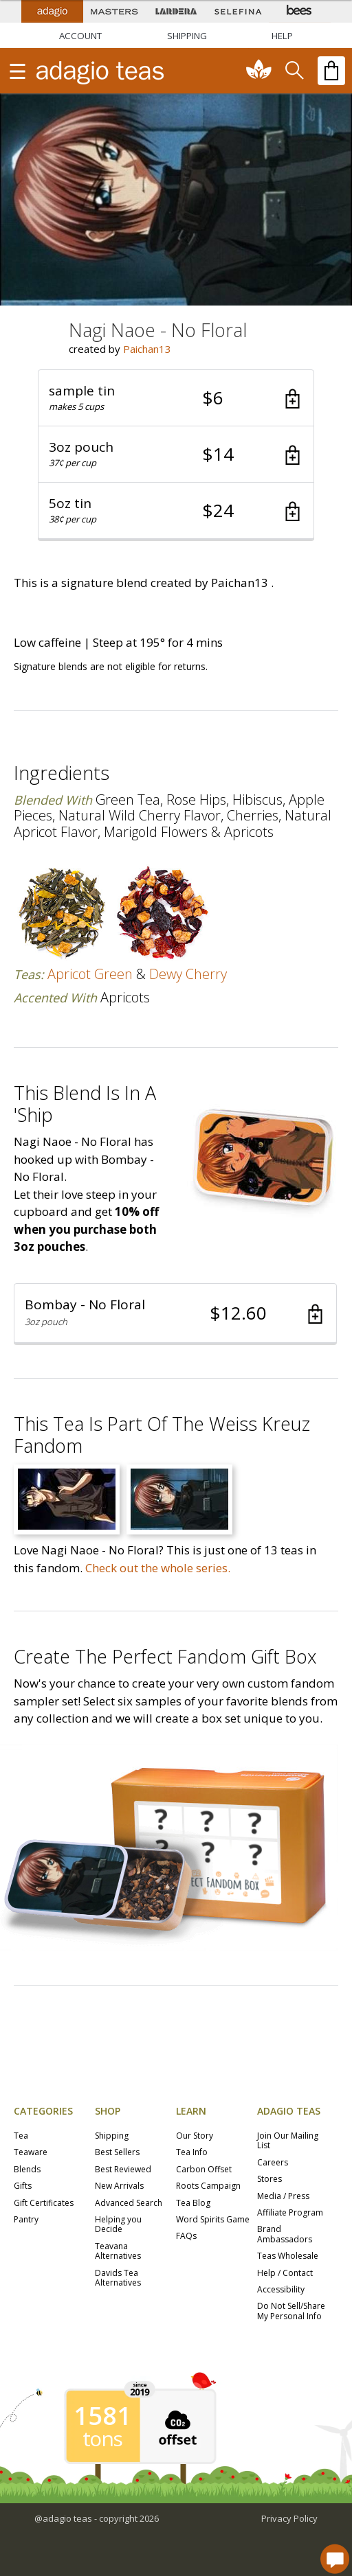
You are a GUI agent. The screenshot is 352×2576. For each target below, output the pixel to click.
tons (102, 2438)
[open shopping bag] (331, 70)
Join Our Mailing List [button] (287, 2141)
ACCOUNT (80, 36)
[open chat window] (335, 2559)
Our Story (194, 2136)
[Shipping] (187, 36)
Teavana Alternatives (118, 2252)
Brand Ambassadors (284, 2234)
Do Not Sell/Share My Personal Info (291, 2311)
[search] (293, 70)
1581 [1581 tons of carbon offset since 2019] (102, 2416)
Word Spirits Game (213, 2220)
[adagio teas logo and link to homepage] (122, 70)
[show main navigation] (17, 70)
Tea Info (192, 2153)
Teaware (30, 2153)
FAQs (186, 2236)
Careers (272, 2163)
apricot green (90, 974)
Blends (27, 2170)
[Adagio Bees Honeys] (300, 11)
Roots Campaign (208, 2186)
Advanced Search (128, 2203)
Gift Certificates (44, 2203)
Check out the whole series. (157, 1568)
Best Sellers (117, 2153)
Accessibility (281, 2290)
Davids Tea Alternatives (118, 2278)
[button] (176, 398)
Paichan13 (147, 349)
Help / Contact (285, 2273)
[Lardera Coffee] (176, 11)
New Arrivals (119, 2186)
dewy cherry (188, 974)
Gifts (23, 2186)
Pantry (26, 2220)
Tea (21, 2136)
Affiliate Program (290, 2213)
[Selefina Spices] (238, 11)
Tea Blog (193, 2203)
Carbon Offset (204, 2170)
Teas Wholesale (287, 2256)
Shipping (112, 2136)
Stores (269, 2179)
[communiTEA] (259, 70)
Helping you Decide (118, 2225)
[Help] (282, 36)
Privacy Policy (289, 2518)
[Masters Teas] (114, 11)
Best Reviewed (123, 2170)
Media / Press (283, 2197)
